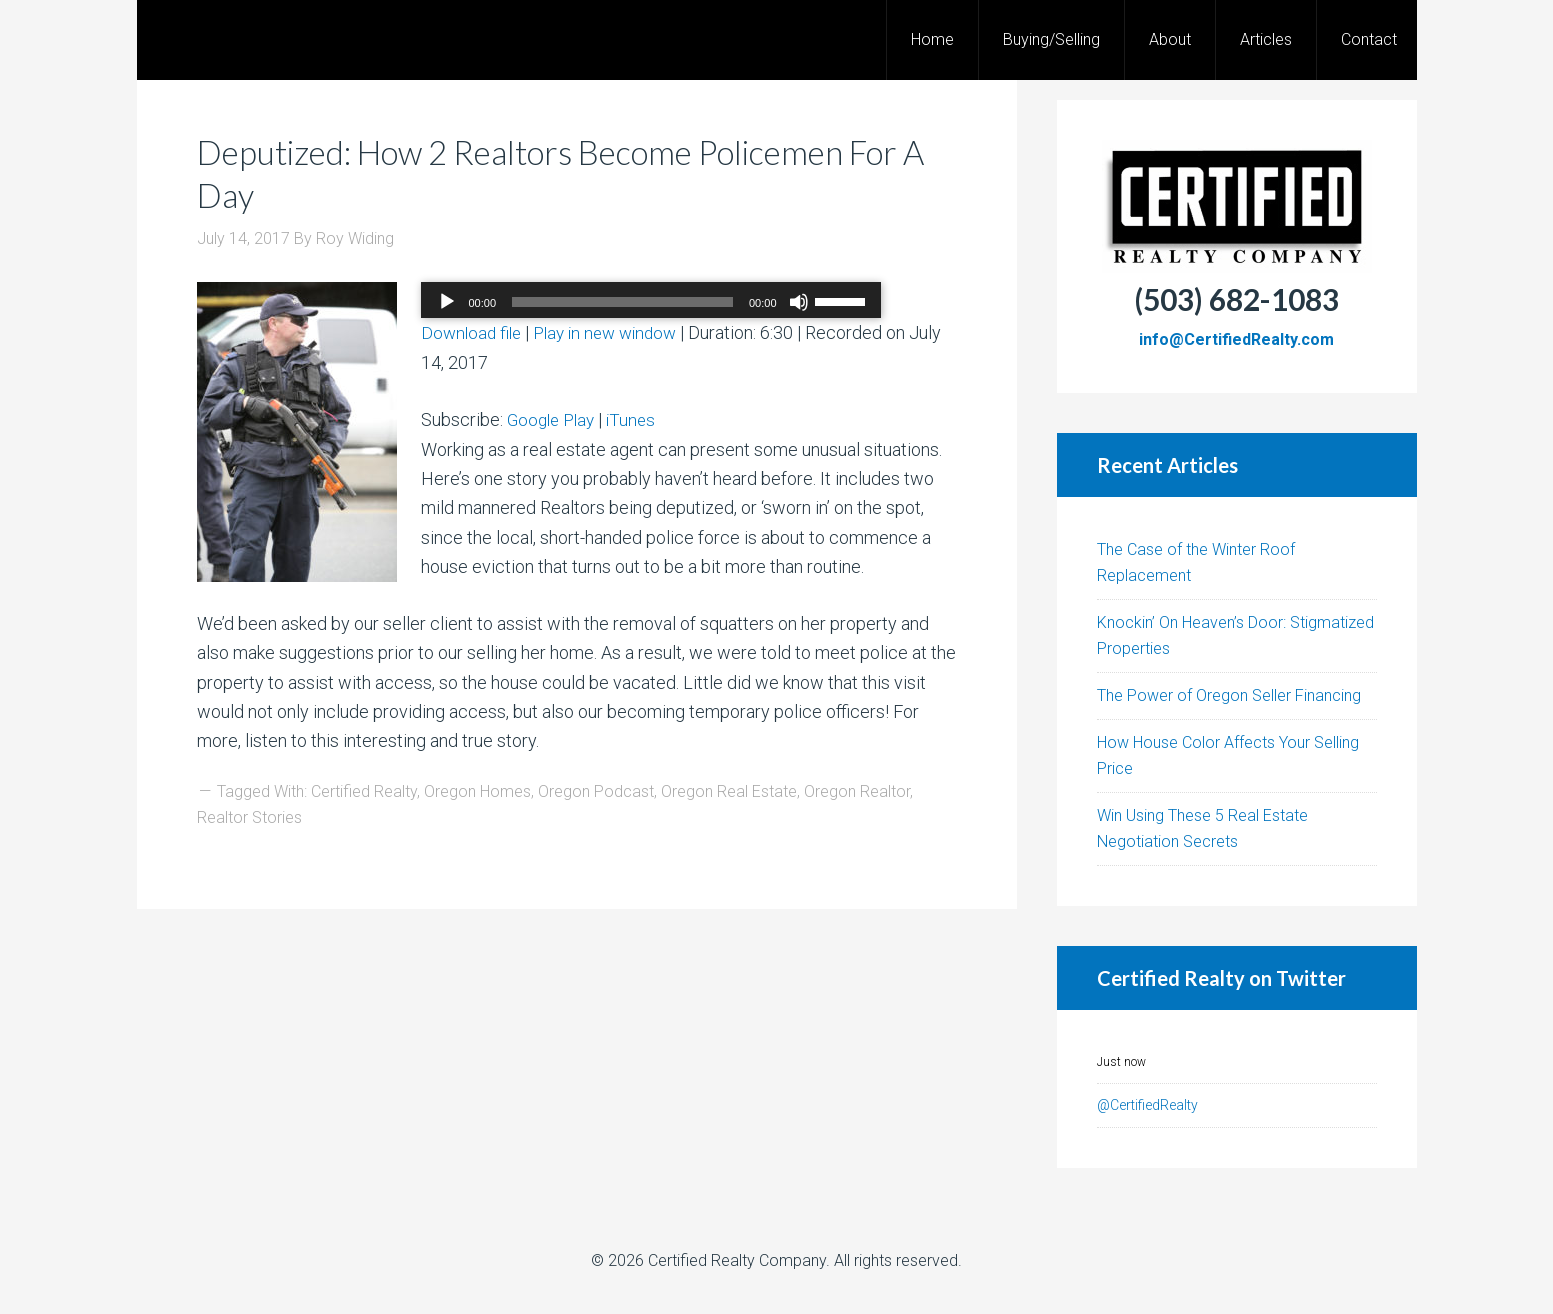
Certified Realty (364, 791)
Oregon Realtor (857, 791)
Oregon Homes (477, 791)
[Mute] (799, 302)
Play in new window (614, 332)
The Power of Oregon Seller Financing (1229, 695)
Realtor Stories (249, 817)
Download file (473, 332)
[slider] (622, 302)
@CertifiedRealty (1147, 1105)
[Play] (447, 302)
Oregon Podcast (596, 791)
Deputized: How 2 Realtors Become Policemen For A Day (556, 172)
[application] (651, 302)
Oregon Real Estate (729, 791)
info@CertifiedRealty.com (1236, 339)
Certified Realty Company (737, 1260)
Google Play (554, 419)
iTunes (638, 419)
